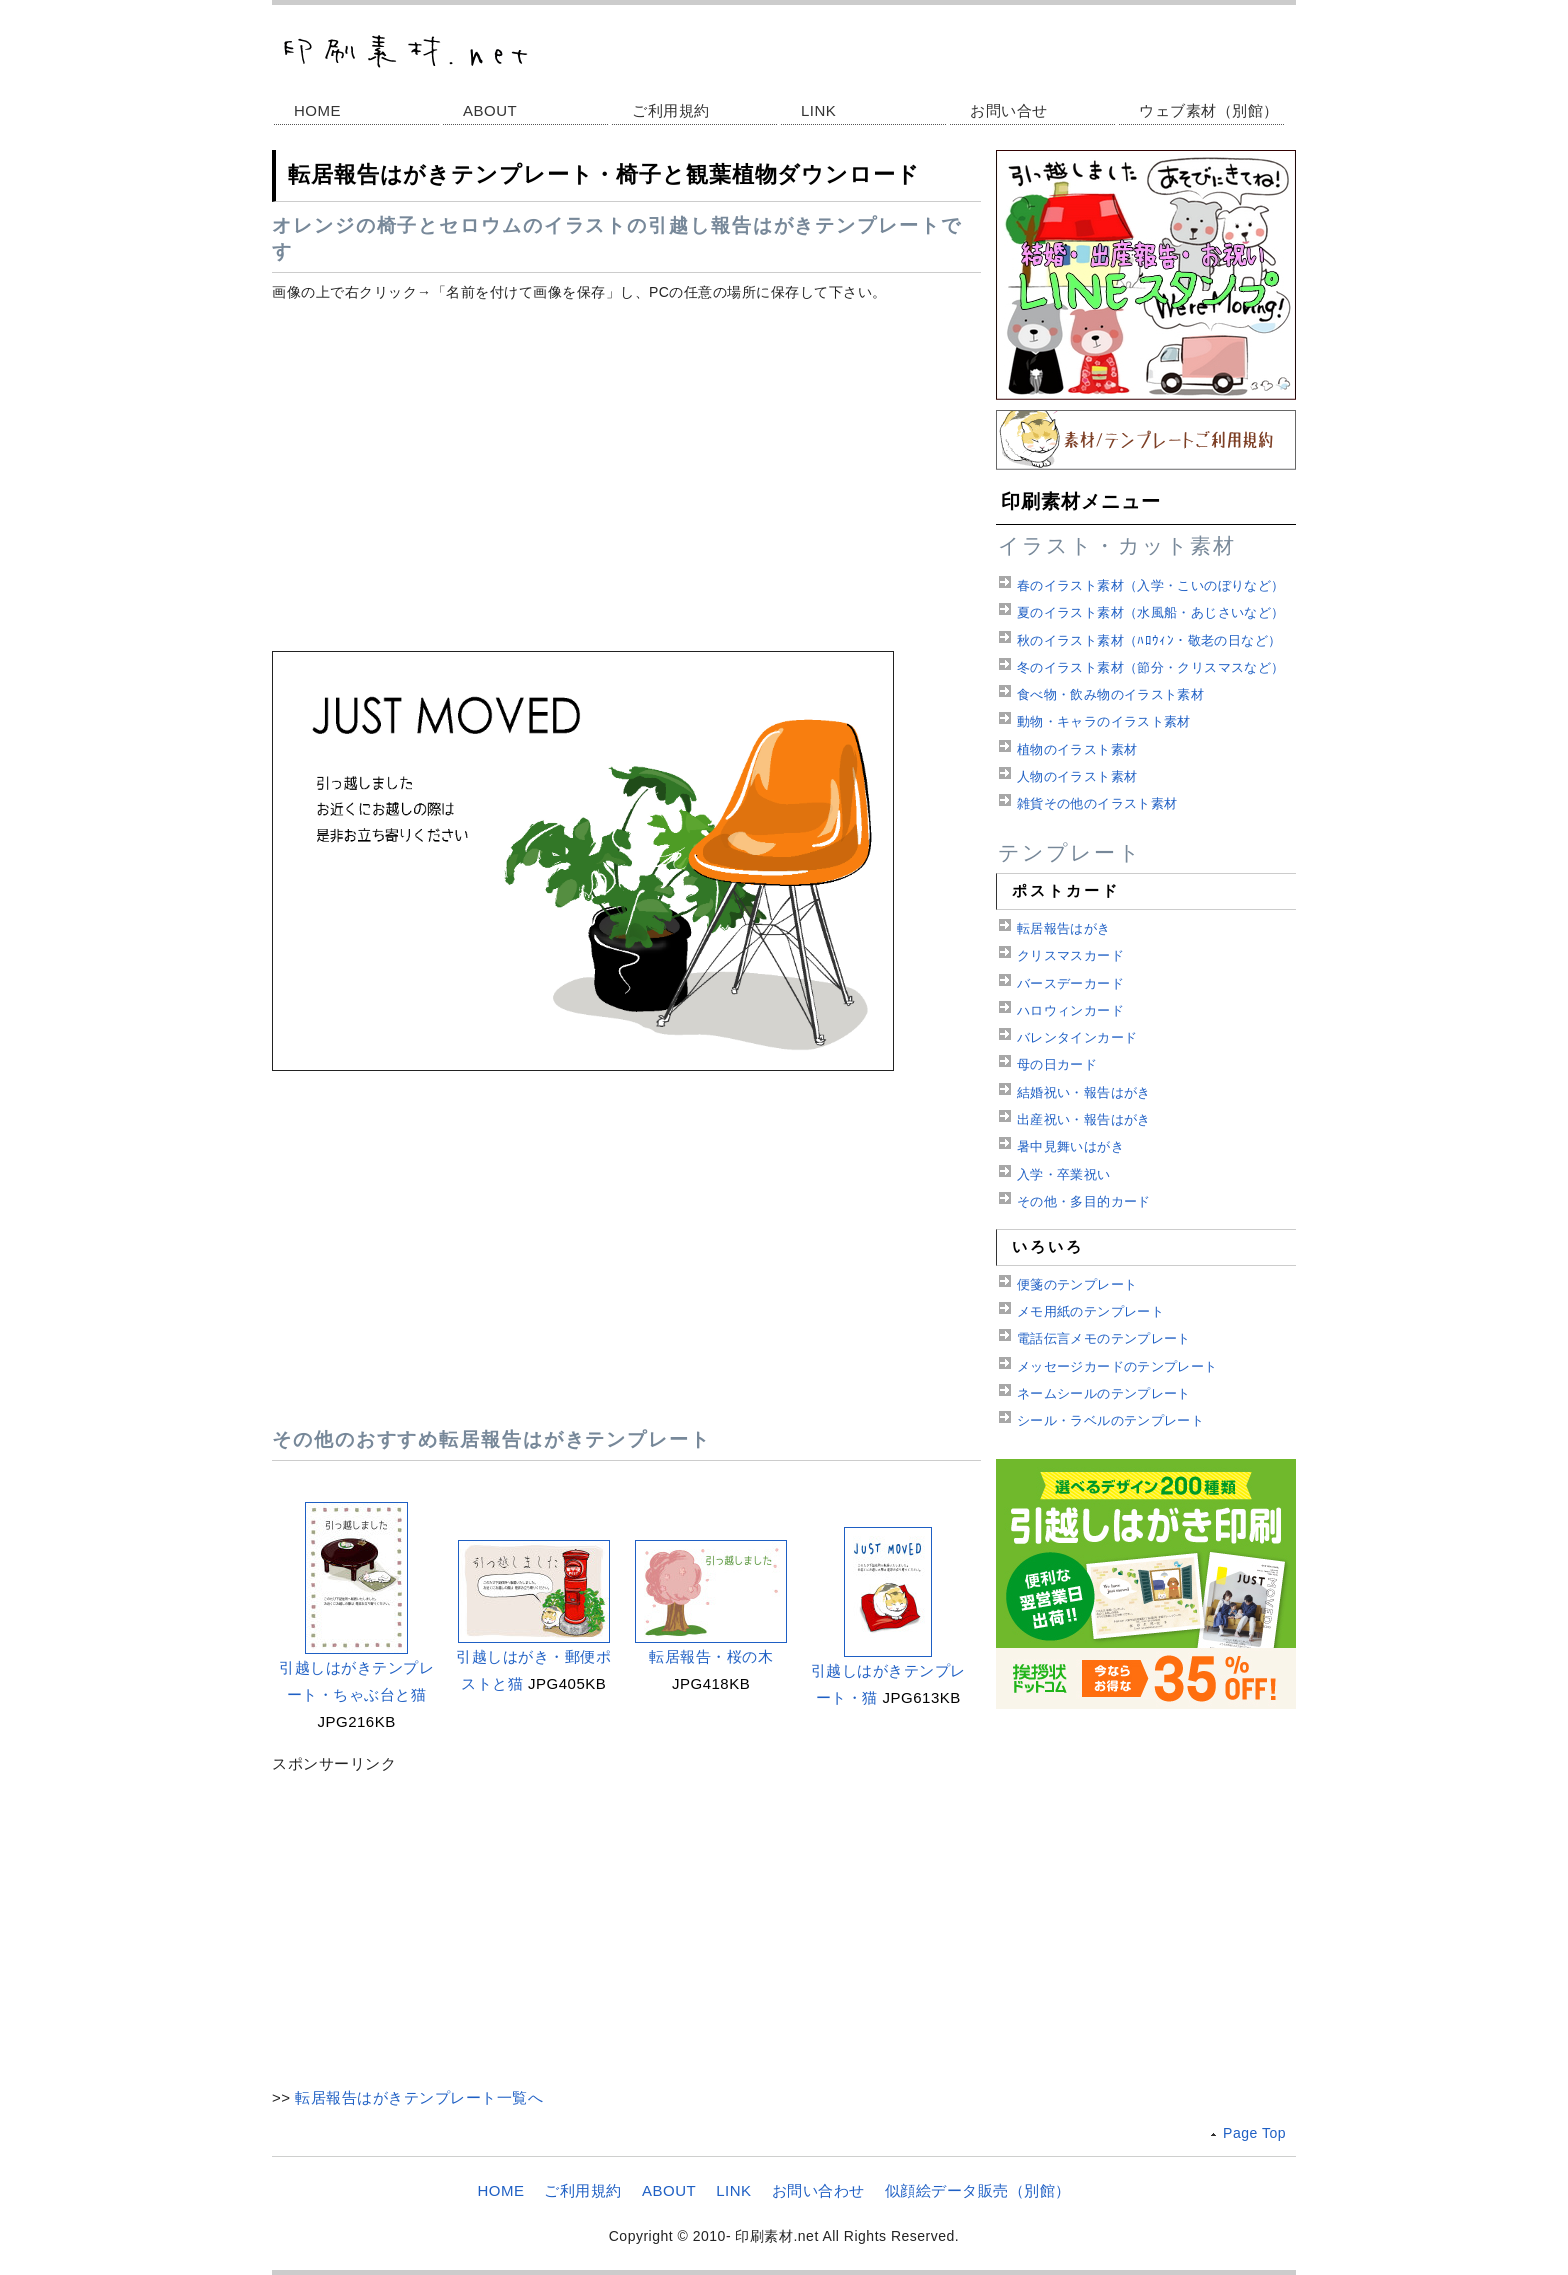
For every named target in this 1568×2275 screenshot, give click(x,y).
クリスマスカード (1070, 955)
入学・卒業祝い (1064, 1174)
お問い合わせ (818, 2190)
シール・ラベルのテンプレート (1110, 1420)
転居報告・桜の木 (711, 1656)
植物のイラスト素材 (1077, 749)
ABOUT (490, 110)
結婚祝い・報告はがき (1084, 1092)
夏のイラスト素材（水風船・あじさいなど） (1151, 612)
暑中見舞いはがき (1070, 1146)
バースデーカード (1070, 983)
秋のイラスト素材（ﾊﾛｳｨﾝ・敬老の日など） (1149, 640)
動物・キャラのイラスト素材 (1104, 721)
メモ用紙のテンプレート (1090, 1311)
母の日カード (1057, 1064)
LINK (818, 110)
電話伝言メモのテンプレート (1104, 1338)
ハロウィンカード (1070, 1010)
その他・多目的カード (1084, 1201)
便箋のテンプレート (1077, 1284)
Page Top (1254, 2133)
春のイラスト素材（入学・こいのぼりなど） (1151, 585)
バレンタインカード (1077, 1037)
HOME (317, 110)
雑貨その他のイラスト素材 (1097, 803)
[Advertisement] (626, 457)
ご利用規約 (671, 110)
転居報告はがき (1064, 928)
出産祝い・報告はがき (1084, 1119)
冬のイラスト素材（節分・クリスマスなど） (1151, 667)
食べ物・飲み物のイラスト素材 (1110, 694)
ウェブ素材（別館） (1209, 110)
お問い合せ (1009, 110)
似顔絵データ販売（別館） (978, 2190)
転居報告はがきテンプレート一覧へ (419, 2097)
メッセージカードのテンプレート (1117, 1366)
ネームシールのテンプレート (1104, 1393)
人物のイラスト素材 (1077, 776)
